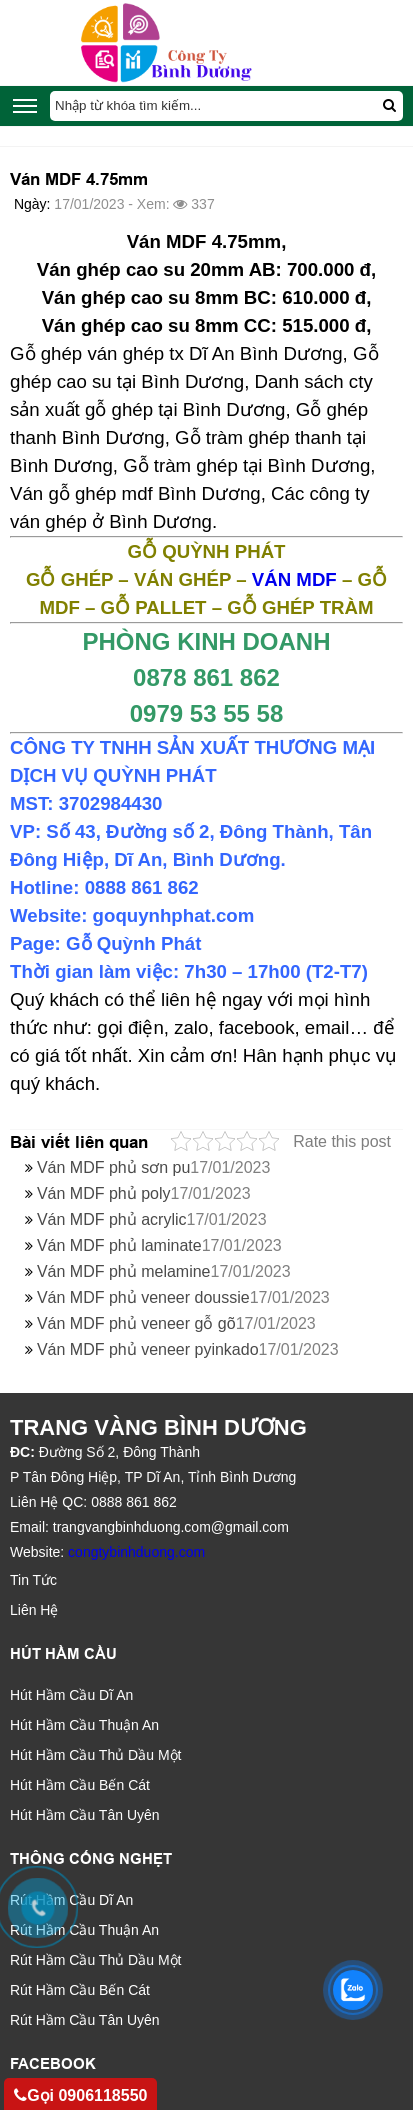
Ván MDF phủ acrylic (152, 1219)
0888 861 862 (142, 887)
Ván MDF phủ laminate (159, 1245)
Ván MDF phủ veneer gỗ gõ (176, 1323)
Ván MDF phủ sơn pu (153, 1167)
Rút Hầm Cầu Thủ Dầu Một (95, 1960)
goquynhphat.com (174, 915)
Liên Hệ (34, 1610)
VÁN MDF (294, 579)
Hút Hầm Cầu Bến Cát (80, 1785)
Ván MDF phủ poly (144, 1193)
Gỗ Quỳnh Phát (133, 943)
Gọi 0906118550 (80, 2095)
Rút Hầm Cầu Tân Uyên (85, 2020)
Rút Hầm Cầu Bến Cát (80, 1990)
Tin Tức (33, 1580)
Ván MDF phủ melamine (164, 1271)
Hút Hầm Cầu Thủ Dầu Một (95, 1755)
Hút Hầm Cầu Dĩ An (71, 1695)
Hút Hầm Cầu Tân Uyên (85, 1815)
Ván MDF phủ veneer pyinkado (188, 1349)
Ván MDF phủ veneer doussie (183, 1297)
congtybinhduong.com (136, 1552)
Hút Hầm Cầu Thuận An (84, 1725)
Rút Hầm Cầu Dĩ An (71, 1900)
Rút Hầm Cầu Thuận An (84, 1930)
